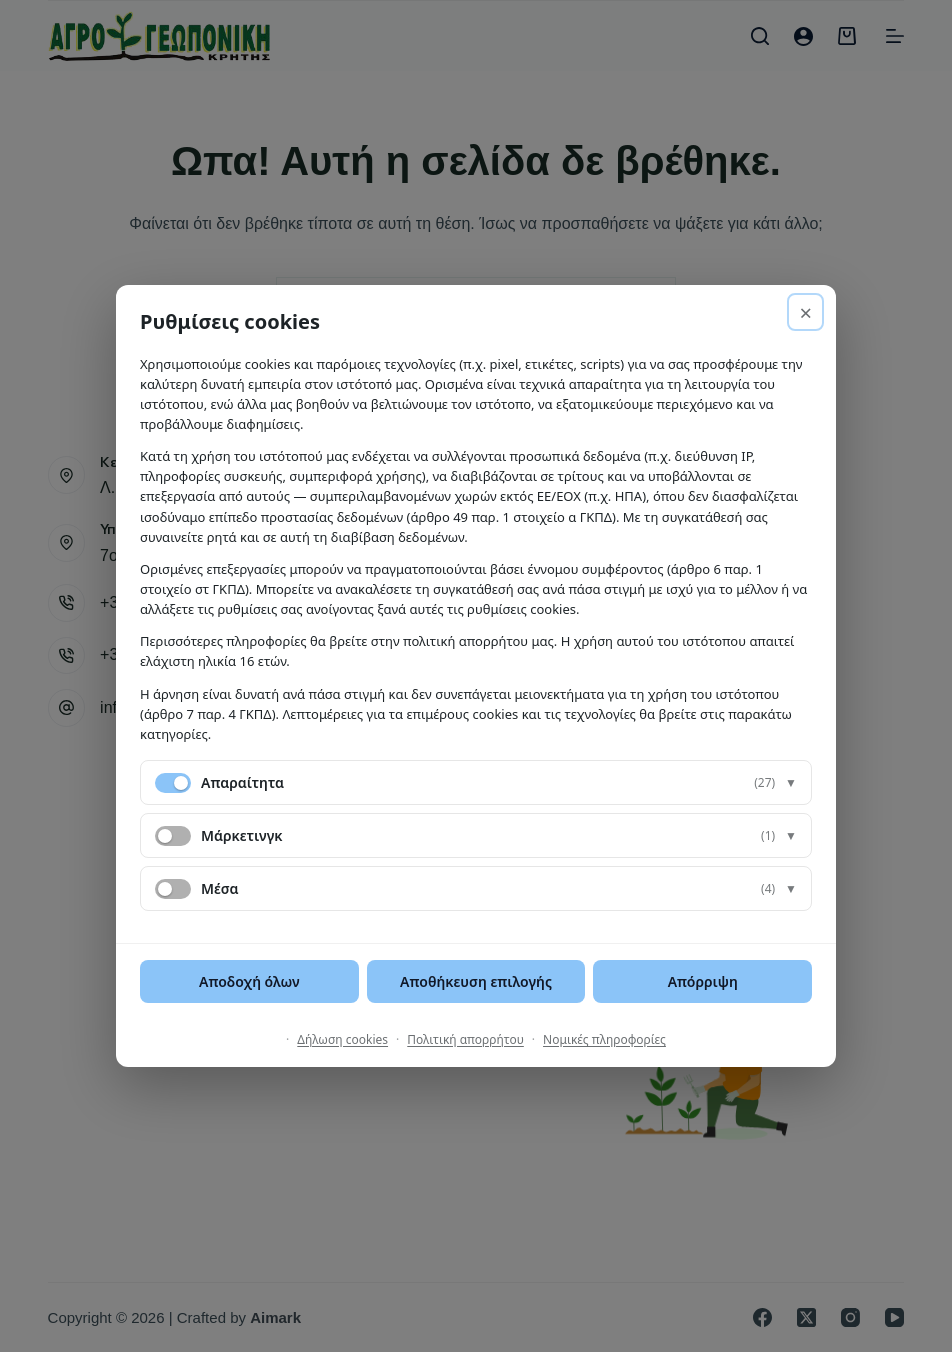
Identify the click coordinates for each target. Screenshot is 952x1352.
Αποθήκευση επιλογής (476, 981)
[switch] (173, 836)
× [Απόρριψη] (805, 312)
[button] (476, 782)
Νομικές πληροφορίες (604, 1039)
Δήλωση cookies (342, 1039)
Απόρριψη (703, 981)
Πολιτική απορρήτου (465, 1039)
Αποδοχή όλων (249, 981)
